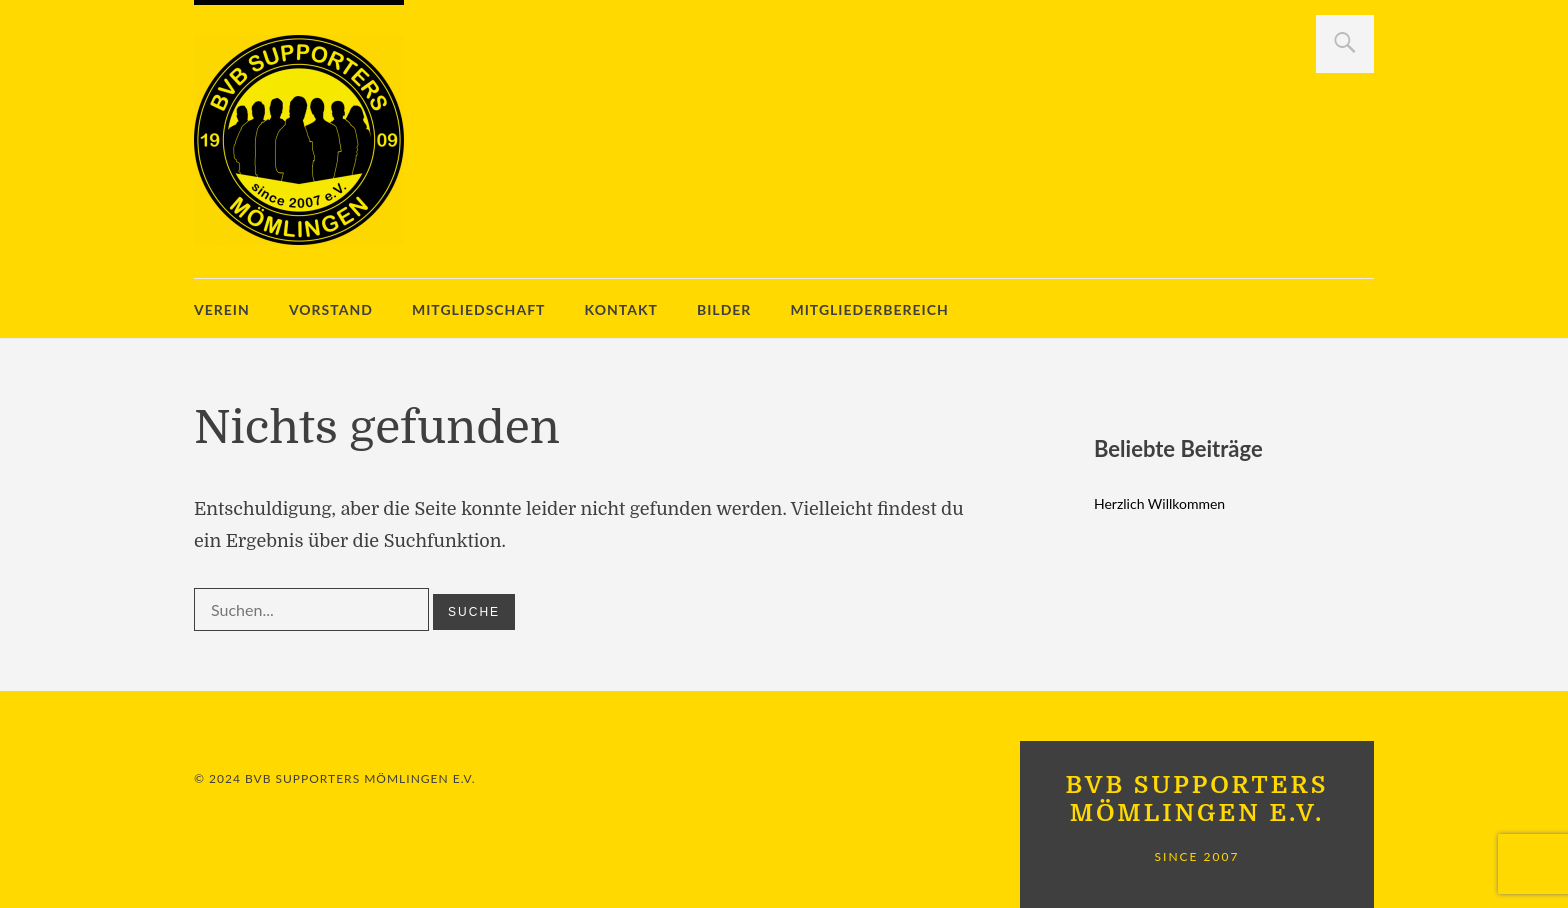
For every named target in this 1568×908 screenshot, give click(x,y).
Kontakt (621, 309)
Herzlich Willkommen (1159, 503)
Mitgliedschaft (479, 309)
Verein (222, 309)
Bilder (724, 309)
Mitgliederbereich (869, 309)
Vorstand (331, 309)
